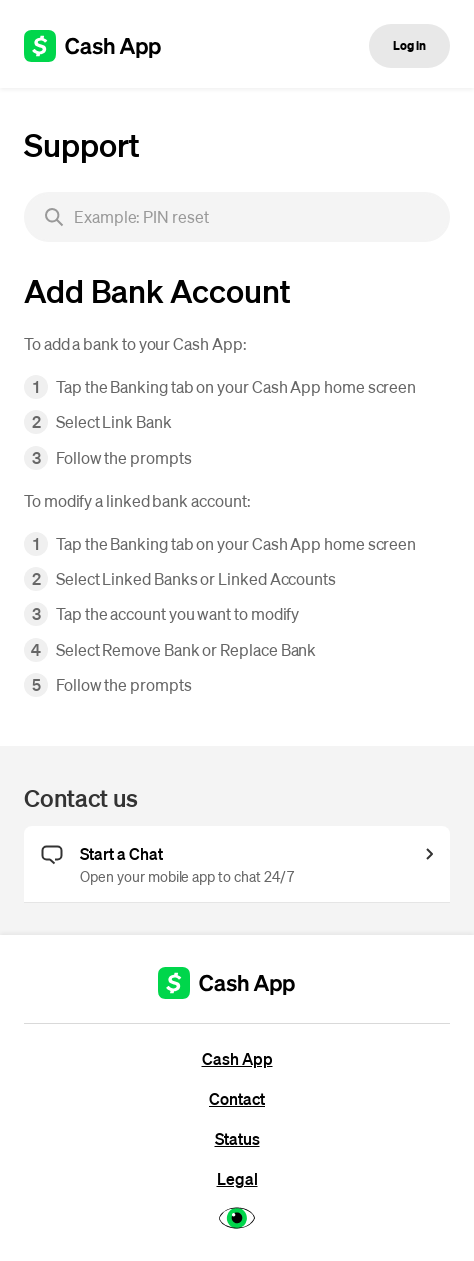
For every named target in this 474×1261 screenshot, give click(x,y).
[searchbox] (237, 217)
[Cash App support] (103, 46)
